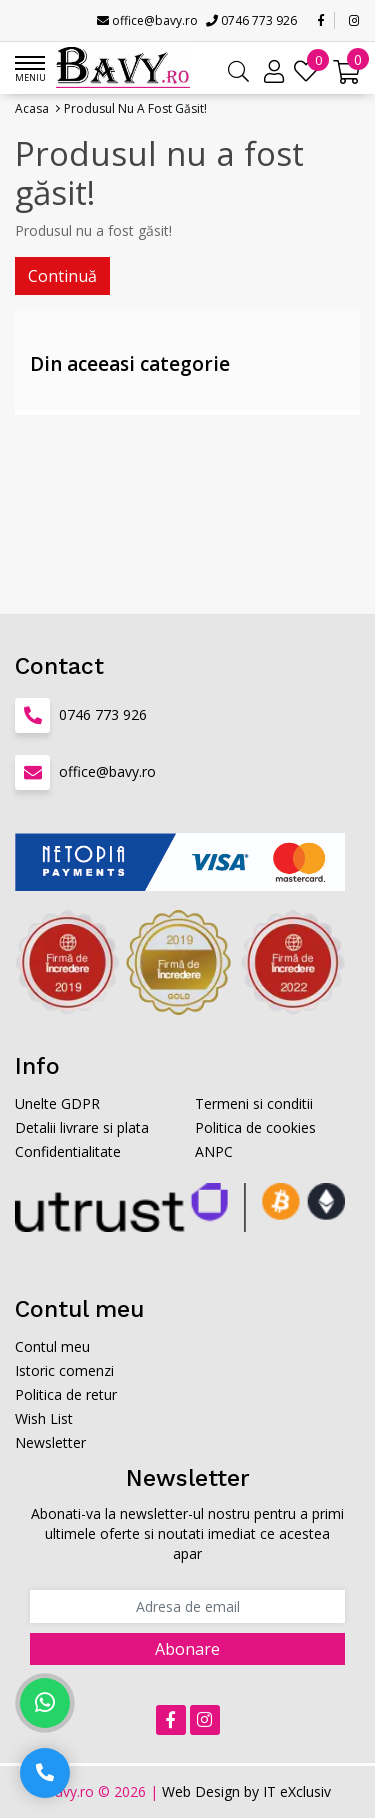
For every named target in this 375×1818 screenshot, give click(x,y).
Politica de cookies (255, 1127)
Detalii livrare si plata (82, 1127)
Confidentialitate (68, 1151)
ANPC (214, 1151)
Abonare (187, 1649)
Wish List (44, 1418)
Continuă (62, 276)
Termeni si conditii (254, 1103)
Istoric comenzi (64, 1370)
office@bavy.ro (147, 20)
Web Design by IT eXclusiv (246, 1791)
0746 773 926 (251, 20)
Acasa (32, 108)
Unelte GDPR (57, 1103)
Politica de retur (66, 1394)
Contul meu (52, 1346)
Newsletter (50, 1442)
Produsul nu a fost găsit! (135, 108)
